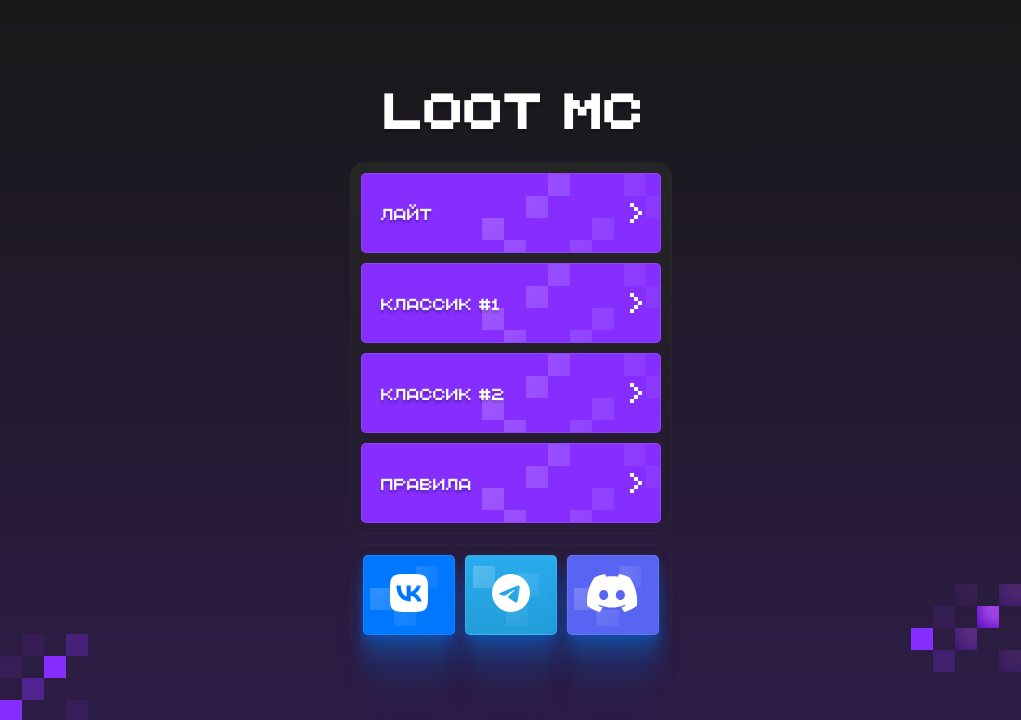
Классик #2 (442, 393)
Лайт (406, 213)
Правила (425, 483)
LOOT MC (511, 108)
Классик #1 (440, 303)
